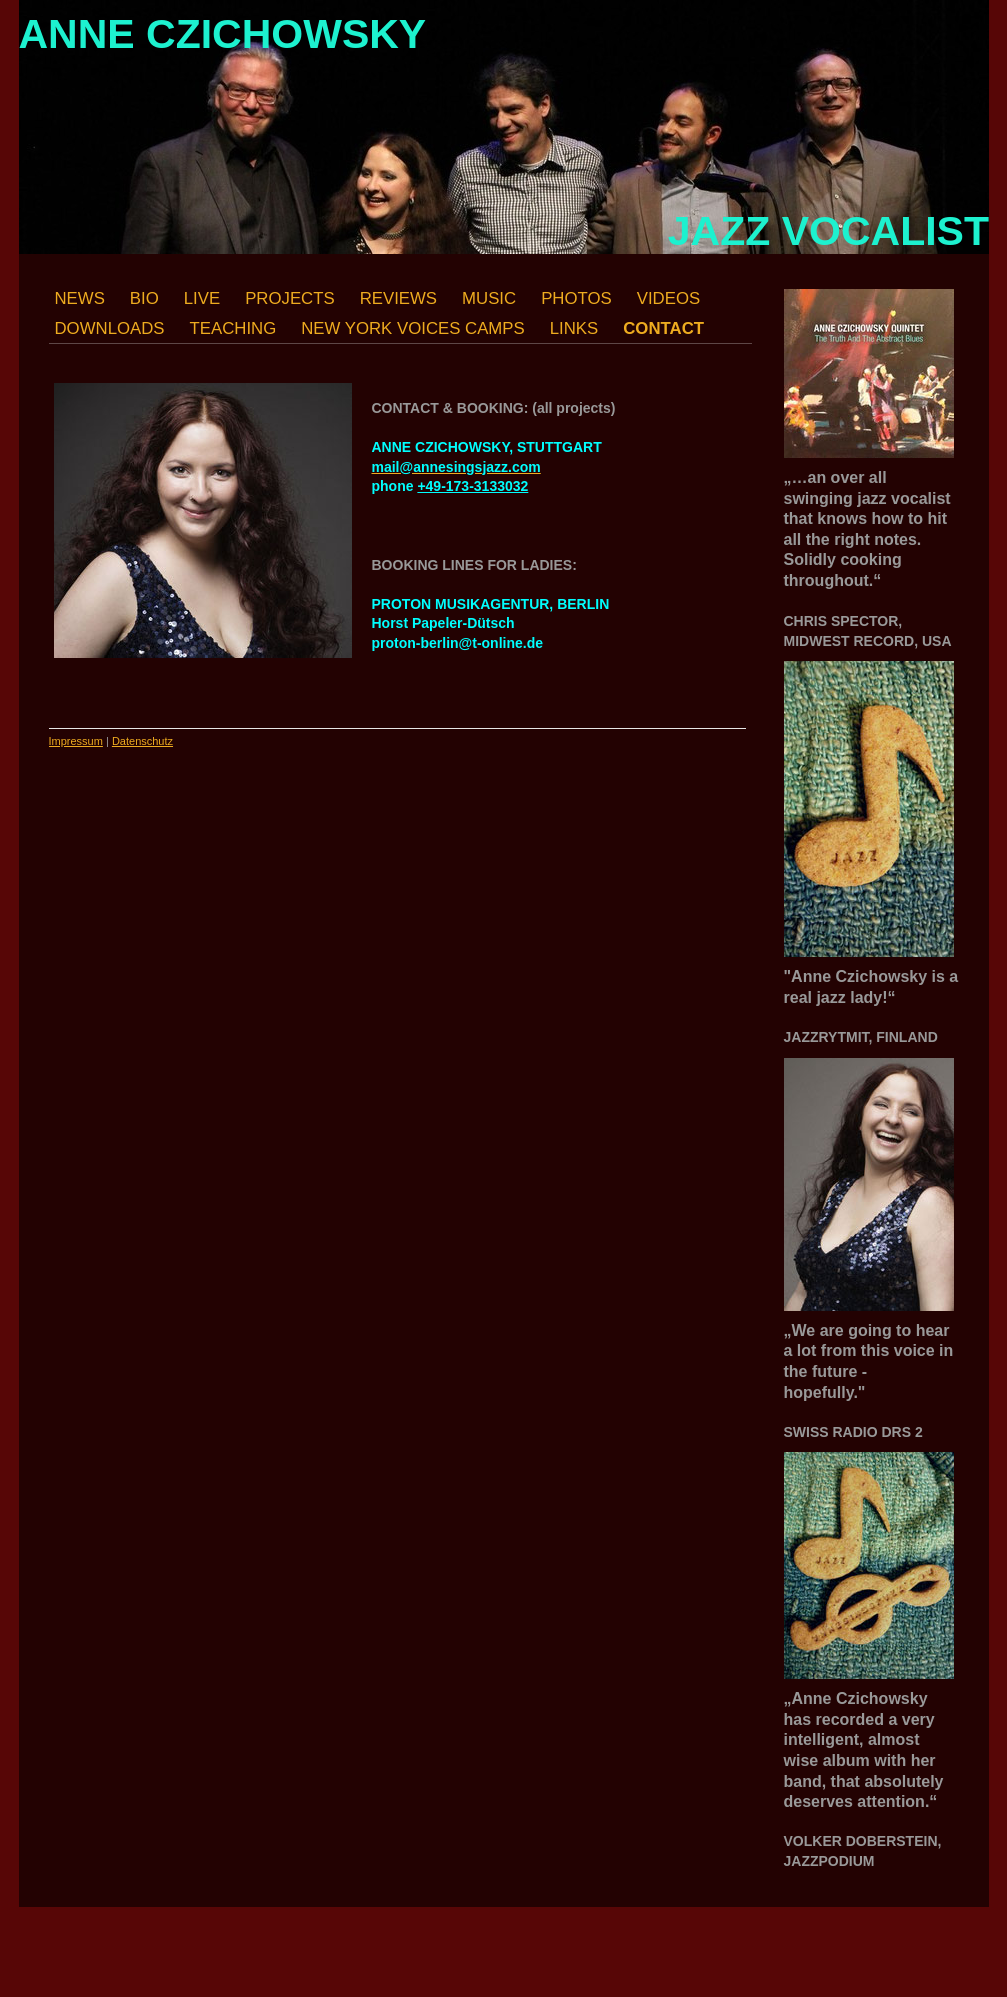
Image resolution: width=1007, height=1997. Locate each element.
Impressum (76, 741)
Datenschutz (142, 741)
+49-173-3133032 (472, 486)
